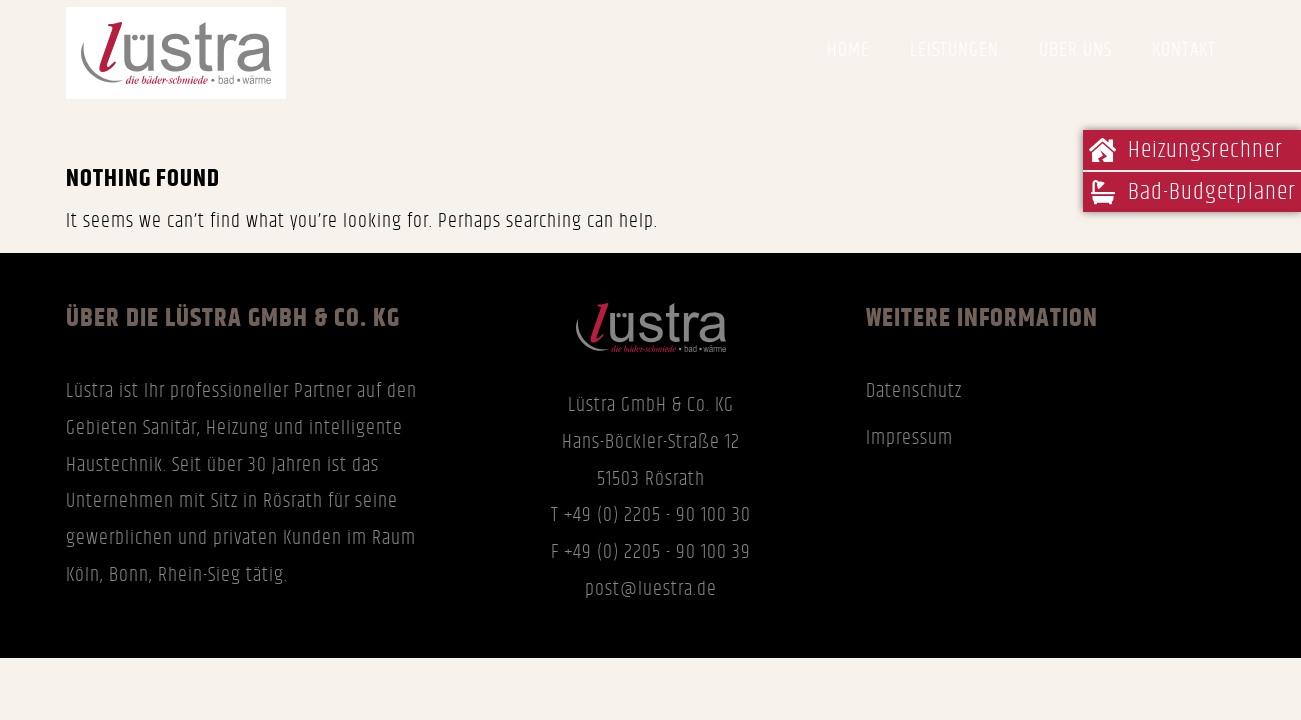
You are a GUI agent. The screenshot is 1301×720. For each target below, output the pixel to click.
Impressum (909, 438)
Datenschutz (914, 391)
